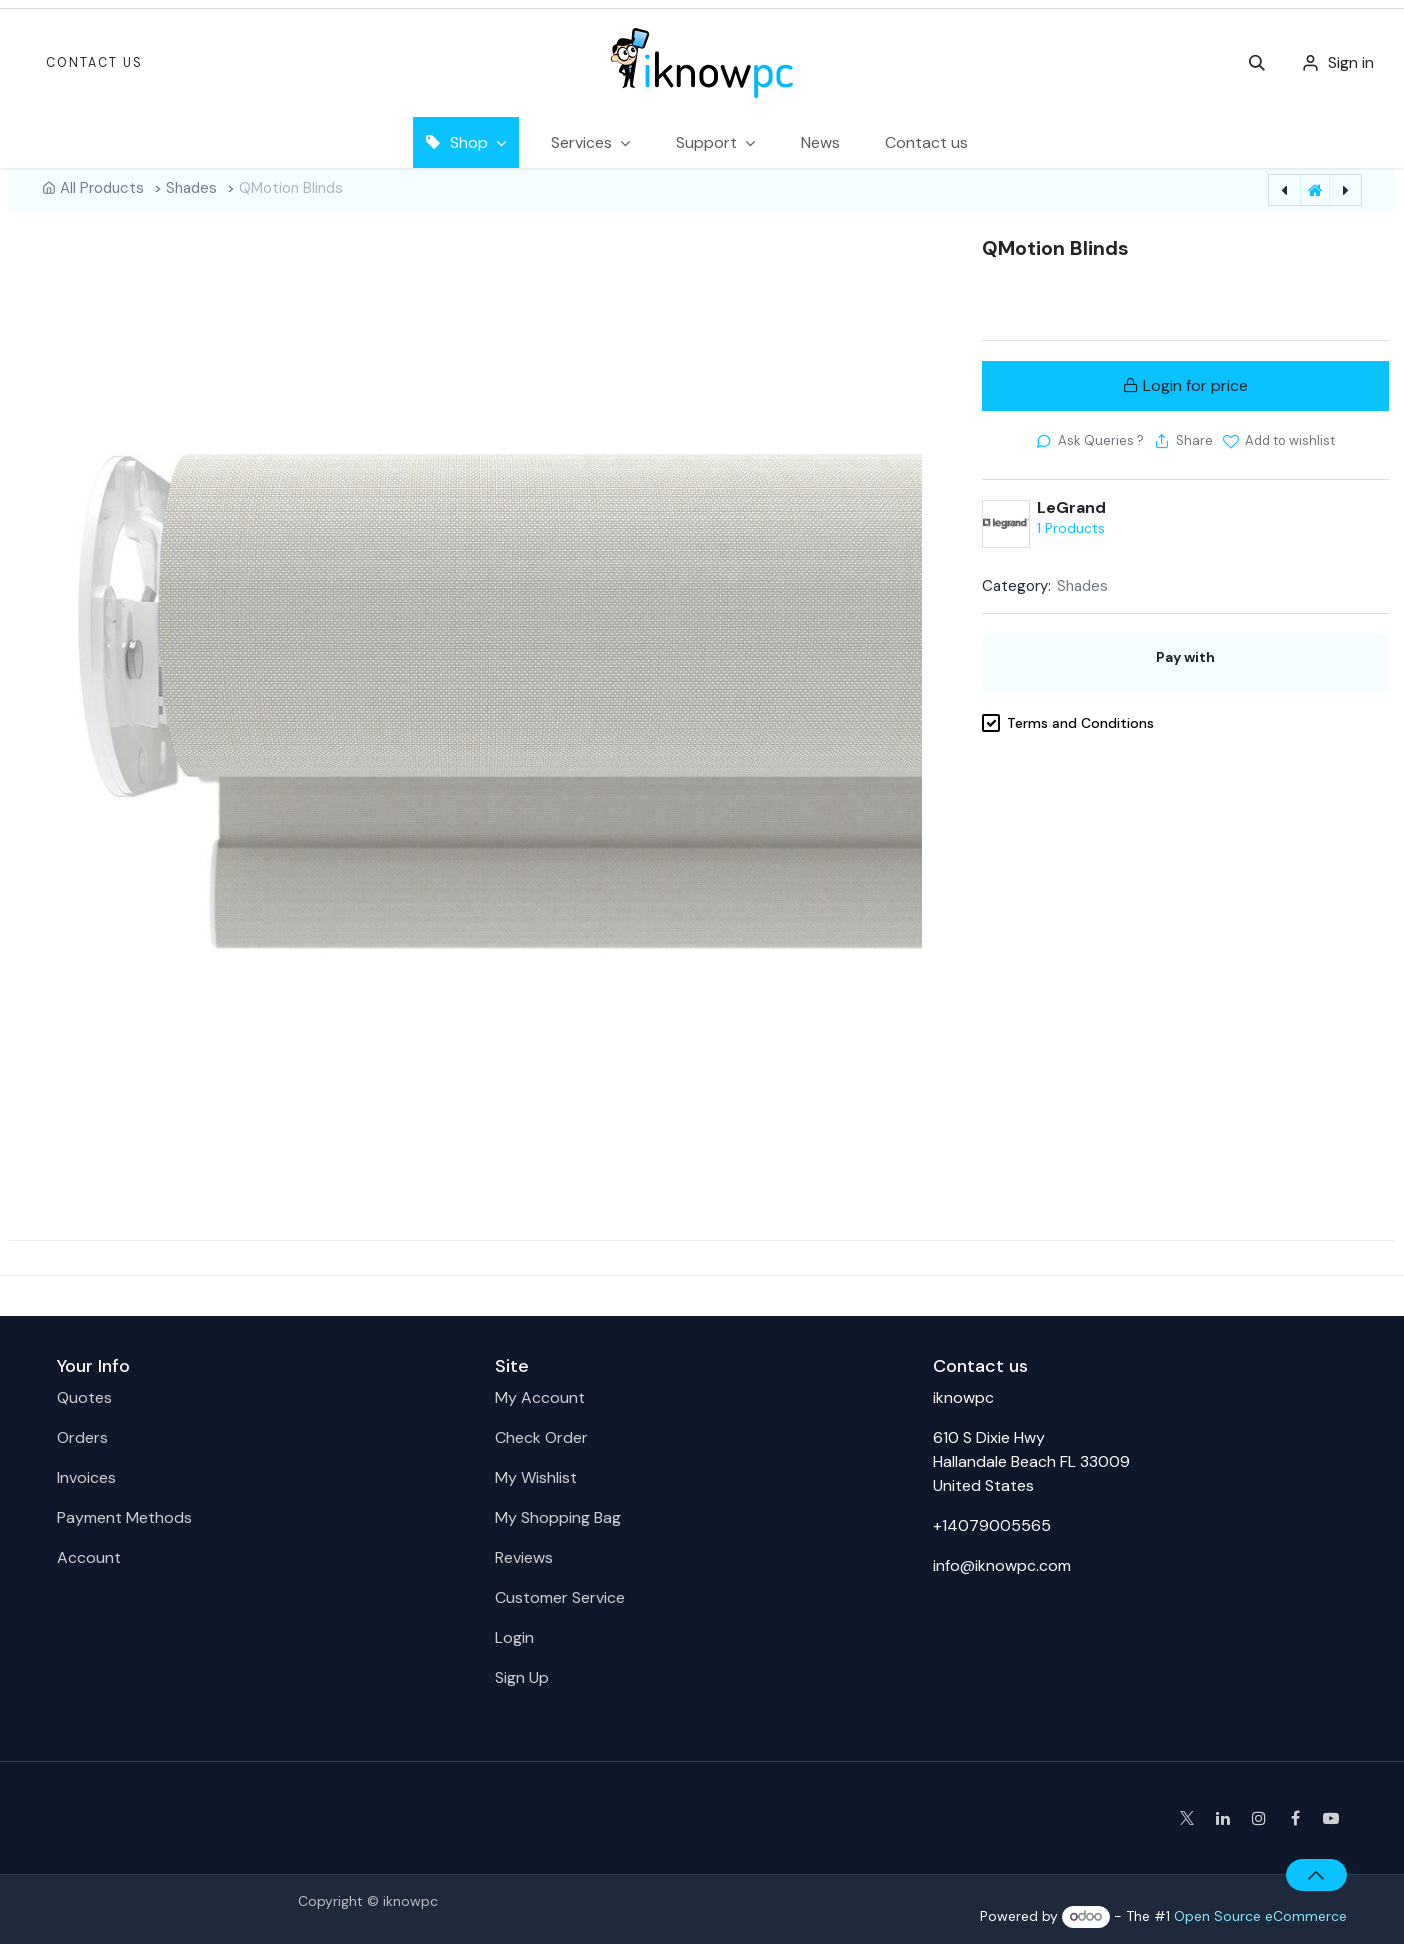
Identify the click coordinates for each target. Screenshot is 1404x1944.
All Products (102, 188)
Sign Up (522, 1677)
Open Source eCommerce (1260, 1916)
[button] (1257, 63)
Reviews (524, 1557)
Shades (191, 188)
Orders (82, 1437)
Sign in (1351, 62)
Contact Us (94, 63)
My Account (540, 1397)
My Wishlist (536, 1477)
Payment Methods (124, 1517)
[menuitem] (820, 142)
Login (514, 1637)
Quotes (84, 1397)
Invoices (86, 1477)
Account (89, 1557)
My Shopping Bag (558, 1517)
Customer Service (560, 1597)
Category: (1016, 586)
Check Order (541, 1437)
